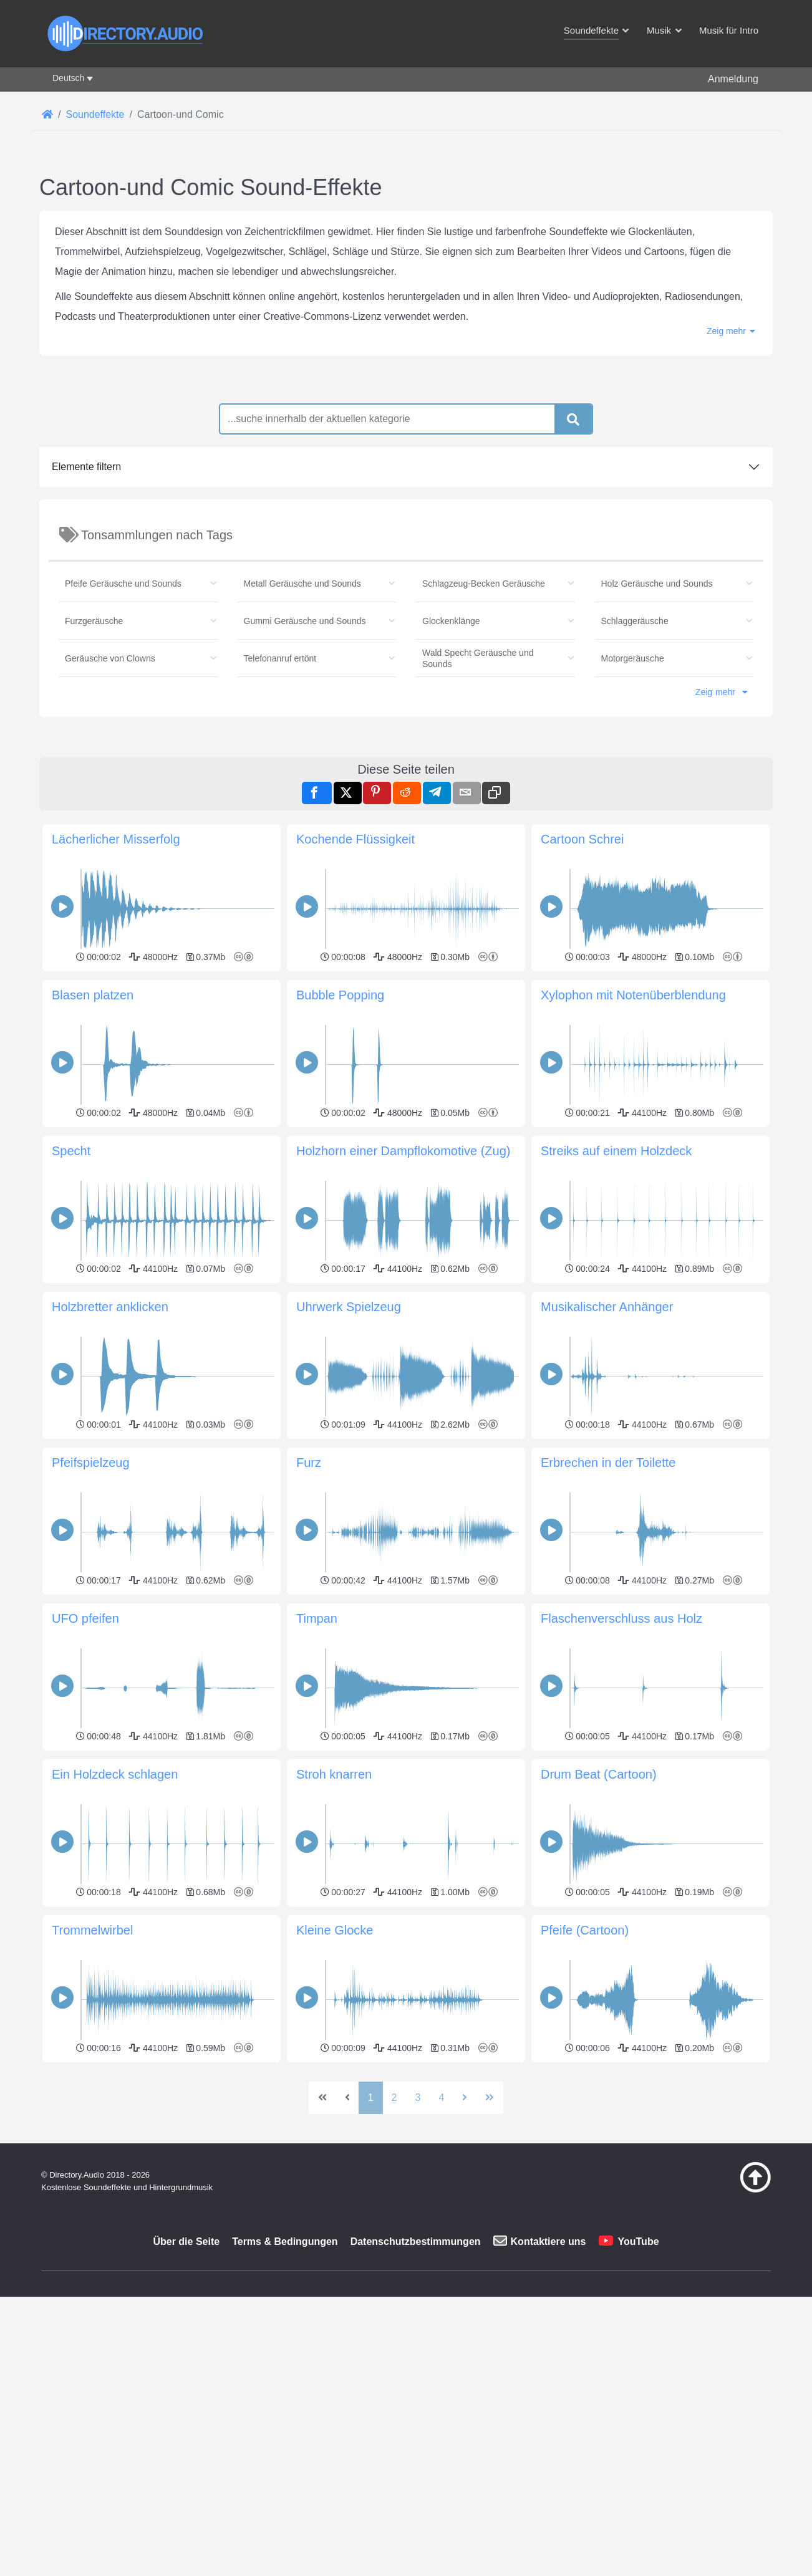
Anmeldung (733, 79)
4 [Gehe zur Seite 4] (441, 2272)
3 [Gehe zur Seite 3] (418, 2272)
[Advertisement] (406, 2154)
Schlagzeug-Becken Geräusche (483, 584)
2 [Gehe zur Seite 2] (394, 2272)
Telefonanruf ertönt (280, 658)
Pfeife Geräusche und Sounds (123, 584)
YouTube (638, 2416)
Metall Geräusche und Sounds (302, 584)
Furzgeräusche (94, 621)
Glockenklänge (451, 621)
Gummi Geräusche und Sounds (305, 621)
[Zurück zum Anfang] (724, 2364)
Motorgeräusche (632, 658)
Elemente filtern (86, 466)
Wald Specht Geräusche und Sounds (477, 658)
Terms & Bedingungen (285, 2416)
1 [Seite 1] (371, 2272)
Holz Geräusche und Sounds (657, 584)
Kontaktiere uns (548, 2416)
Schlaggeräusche (635, 621)
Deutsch (68, 78)
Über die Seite (186, 2416)
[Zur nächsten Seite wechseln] (464, 2272)
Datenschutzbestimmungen (415, 2416)
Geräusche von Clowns (110, 658)
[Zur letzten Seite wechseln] (489, 2272)
